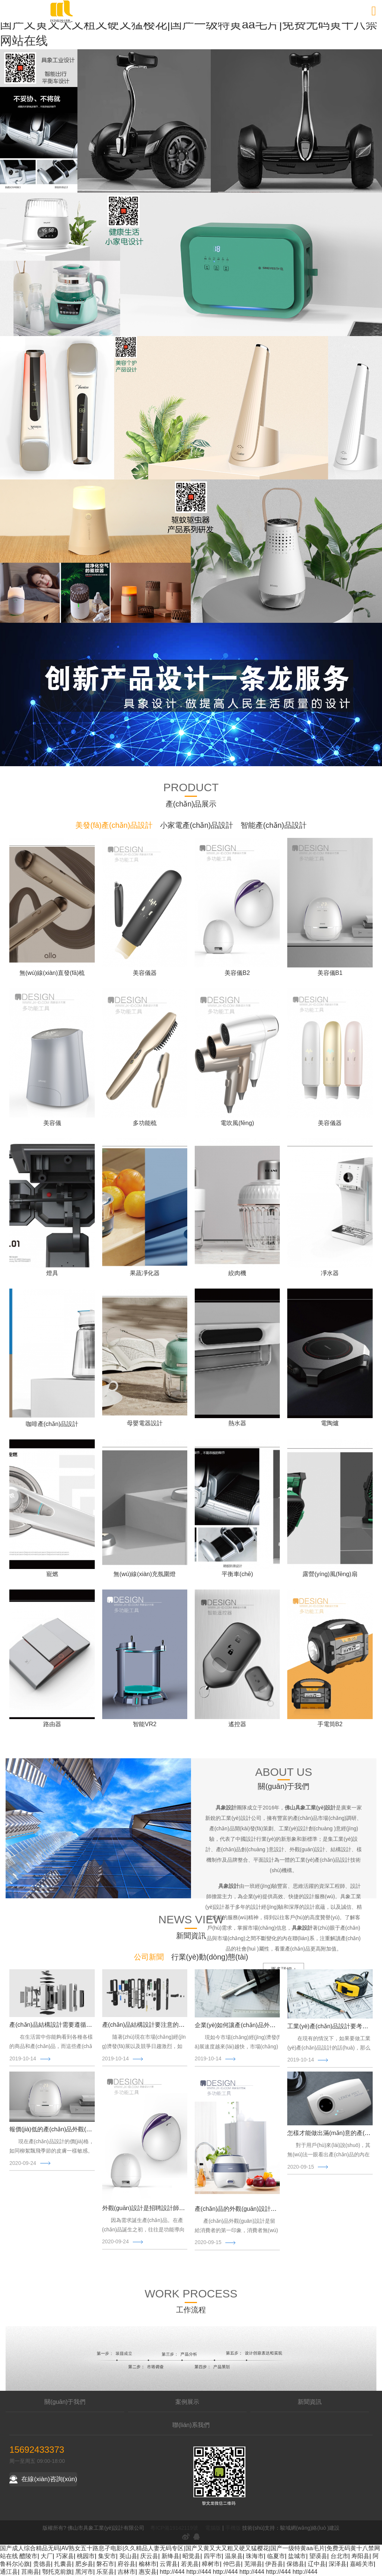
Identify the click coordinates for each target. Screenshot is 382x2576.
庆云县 (149, 2556)
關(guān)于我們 (64, 2402)
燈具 (52, 1273)
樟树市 (211, 2564)
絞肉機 (237, 1273)
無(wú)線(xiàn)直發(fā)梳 (52, 973)
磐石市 (105, 2564)
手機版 (233, 2528)
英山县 (128, 2556)
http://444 (172, 2572)
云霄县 (169, 2564)
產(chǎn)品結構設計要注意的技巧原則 (152, 2025)
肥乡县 (84, 2564)
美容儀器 (145, 973)
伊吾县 (274, 2564)
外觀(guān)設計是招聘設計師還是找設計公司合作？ (170, 2208)
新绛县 (170, 2556)
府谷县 (126, 2564)
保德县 (295, 2564)
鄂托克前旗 (57, 2572)
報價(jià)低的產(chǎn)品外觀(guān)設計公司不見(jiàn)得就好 (88, 2129)
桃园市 (86, 2556)
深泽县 (338, 2564)
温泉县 (234, 2556)
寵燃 (52, 1574)
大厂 (47, 2556)
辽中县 (317, 2564)
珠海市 (255, 2556)
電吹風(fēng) (237, 1123)
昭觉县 (191, 2556)
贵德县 (42, 2564)
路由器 (52, 1724)
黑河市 (84, 2572)
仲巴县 (232, 2564)
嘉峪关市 (362, 2564)
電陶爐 (330, 1423)
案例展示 (187, 2402)
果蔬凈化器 (145, 1273)
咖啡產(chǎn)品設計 (52, 1424)
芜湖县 (253, 2564)
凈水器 (330, 1273)
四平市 (213, 2556)
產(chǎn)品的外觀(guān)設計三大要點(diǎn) (252, 2209)
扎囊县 (63, 2564)
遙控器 (237, 1724)
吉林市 (126, 2572)
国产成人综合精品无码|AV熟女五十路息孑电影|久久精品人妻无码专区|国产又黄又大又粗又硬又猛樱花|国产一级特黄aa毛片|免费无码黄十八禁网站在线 (189, 24)
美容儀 (52, 1123)
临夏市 (276, 2556)
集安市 (107, 2556)
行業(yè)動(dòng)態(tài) (209, 1957)
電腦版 (213, 2528)
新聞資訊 (310, 2402)
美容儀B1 (330, 973)
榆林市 (148, 2564)
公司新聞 (149, 1957)
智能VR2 (144, 1724)
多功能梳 (145, 1123)
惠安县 (148, 2572)
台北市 (339, 2556)
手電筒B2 (330, 1724)
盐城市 (297, 2556)
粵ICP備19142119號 (174, 2528)
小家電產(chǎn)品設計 (197, 825)
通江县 (9, 2572)
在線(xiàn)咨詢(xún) (43, 2479)
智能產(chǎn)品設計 (274, 825)
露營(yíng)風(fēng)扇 (330, 1574)
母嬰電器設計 (145, 1423)
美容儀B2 (237, 973)
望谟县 (318, 2556)
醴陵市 (28, 2556)
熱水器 (237, 1423)
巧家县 (65, 2556)
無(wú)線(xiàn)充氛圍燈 (144, 1574)
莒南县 (30, 2572)
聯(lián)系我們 (191, 2425)
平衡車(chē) (237, 1574)
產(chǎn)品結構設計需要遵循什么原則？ (62, 2025)
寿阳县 (360, 2556)
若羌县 (190, 2564)
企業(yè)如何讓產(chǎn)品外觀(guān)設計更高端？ (262, 2025)
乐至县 (105, 2572)
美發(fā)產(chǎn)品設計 (114, 825)
